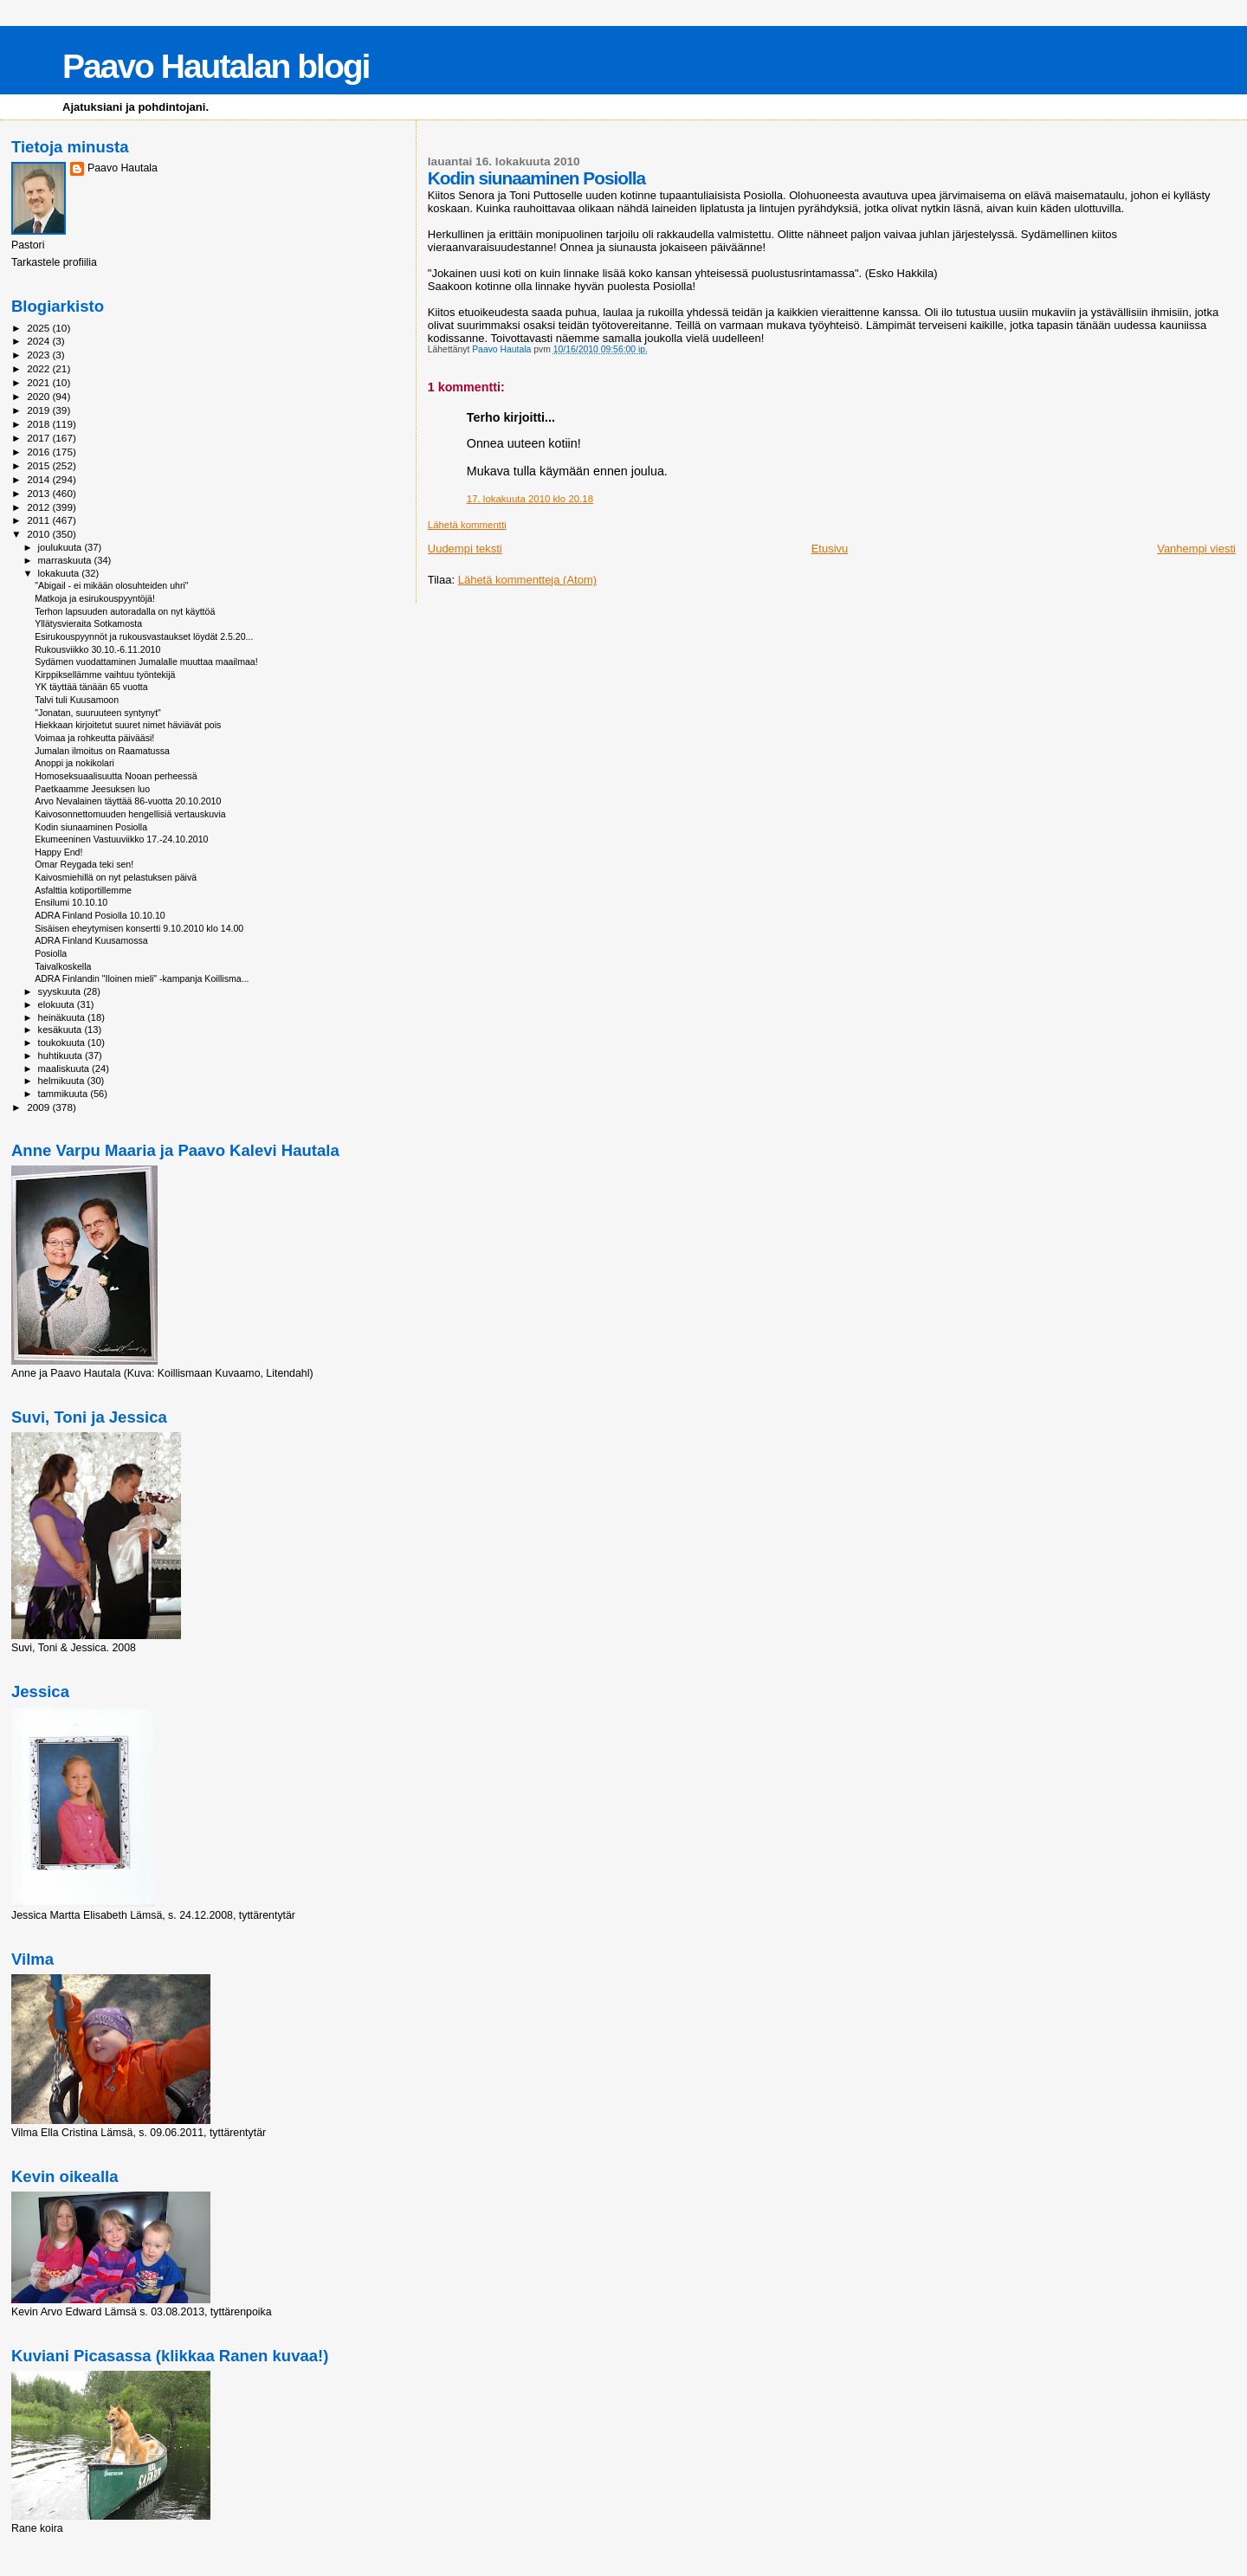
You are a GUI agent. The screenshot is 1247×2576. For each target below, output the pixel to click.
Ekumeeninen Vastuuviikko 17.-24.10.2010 (121, 839)
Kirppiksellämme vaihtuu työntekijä (105, 674)
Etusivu (830, 548)
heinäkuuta (63, 1017)
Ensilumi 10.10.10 (71, 902)
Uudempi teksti (465, 548)
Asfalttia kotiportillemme (83, 890)
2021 (39, 382)
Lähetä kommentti (467, 525)
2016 (39, 451)
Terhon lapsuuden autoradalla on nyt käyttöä (125, 611)
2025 (39, 327)
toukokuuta (63, 1042)
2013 (39, 493)
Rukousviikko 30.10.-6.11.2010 (97, 649)
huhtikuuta (61, 1055)
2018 (39, 423)
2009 (39, 1107)
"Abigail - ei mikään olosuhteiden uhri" (111, 585)
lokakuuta (60, 573)
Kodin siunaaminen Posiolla (91, 827)
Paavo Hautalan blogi (215, 66)
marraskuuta (66, 560)
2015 (39, 465)
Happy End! (58, 852)
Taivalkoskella (63, 966)
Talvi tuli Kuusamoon (77, 699)
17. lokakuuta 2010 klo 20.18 (530, 499)
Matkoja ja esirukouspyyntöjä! (95, 598)
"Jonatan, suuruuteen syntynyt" (98, 712)
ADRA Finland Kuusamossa (91, 940)
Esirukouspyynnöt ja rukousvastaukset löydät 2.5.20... (144, 636)
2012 (39, 507)
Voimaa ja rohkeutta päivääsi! (94, 738)
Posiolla (51, 953)
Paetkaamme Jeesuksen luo (92, 789)
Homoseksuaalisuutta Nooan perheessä (116, 776)
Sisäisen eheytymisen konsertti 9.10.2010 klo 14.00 (139, 928)
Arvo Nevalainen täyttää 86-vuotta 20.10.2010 (128, 801)
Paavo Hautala (122, 168)
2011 (39, 520)
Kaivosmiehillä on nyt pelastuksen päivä (116, 877)
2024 (39, 340)
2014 (39, 479)
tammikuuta (64, 1093)
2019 (39, 410)
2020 (39, 396)
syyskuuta (61, 991)
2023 (39, 354)
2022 (39, 368)
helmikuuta (62, 1080)
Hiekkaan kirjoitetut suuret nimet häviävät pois (128, 725)
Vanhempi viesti (1196, 548)
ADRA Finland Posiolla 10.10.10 (100, 915)
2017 (39, 437)
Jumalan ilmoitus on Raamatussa (102, 751)
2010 (39, 533)
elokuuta (57, 1004)
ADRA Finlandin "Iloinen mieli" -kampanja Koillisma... (142, 978)
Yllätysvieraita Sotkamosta (88, 623)
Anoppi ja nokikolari (74, 763)
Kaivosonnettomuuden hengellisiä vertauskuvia (130, 814)
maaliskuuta (65, 1068)
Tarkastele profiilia (54, 262)
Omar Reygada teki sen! (84, 864)
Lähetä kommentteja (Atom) (527, 579)
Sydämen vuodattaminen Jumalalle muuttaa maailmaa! (146, 661)
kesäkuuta (61, 1029)
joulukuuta (61, 547)
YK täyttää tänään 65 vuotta (91, 686)
